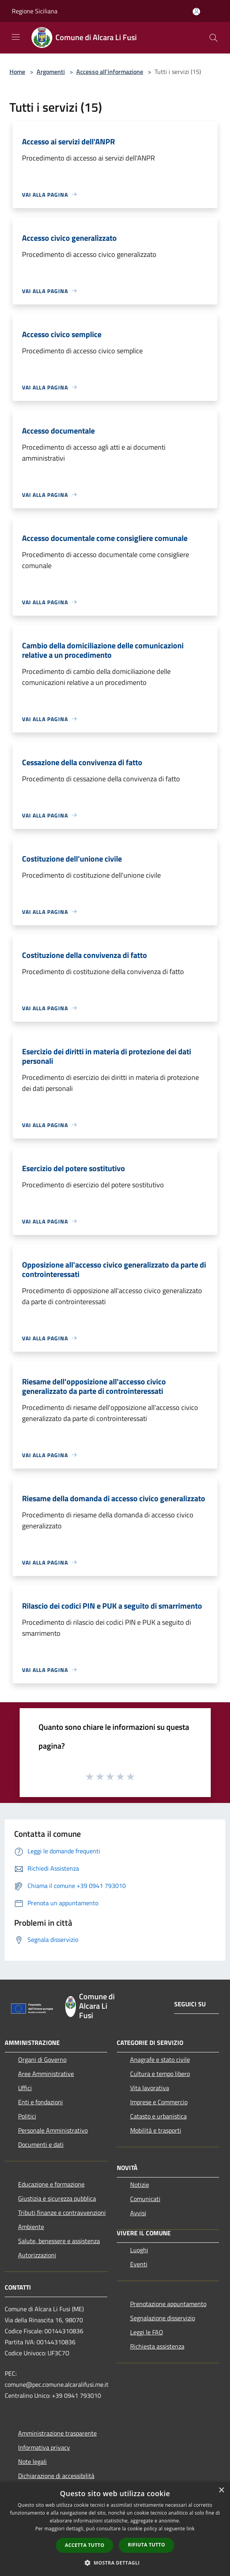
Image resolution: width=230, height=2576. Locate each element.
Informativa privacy (44, 2447)
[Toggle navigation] (15, 37)
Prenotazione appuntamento (168, 2303)
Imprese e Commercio (159, 2102)
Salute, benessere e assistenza (59, 2241)
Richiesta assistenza (157, 2346)
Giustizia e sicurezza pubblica (57, 2198)
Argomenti (51, 71)
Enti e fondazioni (40, 2102)
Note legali (32, 2461)
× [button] (221, 2490)
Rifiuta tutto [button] (146, 2544)
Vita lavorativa (149, 2088)
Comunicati (145, 2198)
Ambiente (31, 2226)
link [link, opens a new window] (190, 2528)
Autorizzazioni (37, 2255)
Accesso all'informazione (109, 71)
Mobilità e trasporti (155, 2130)
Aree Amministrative (46, 2073)
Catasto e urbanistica (158, 2116)
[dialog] (115, 2529)
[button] (115, 2563)
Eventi (138, 2264)
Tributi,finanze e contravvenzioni (62, 2212)
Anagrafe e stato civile (160, 2059)
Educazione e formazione (51, 2184)
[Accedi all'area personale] (196, 11)
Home (17, 71)
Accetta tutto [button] (84, 2545)
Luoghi (139, 2250)
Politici (27, 2116)
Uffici (25, 2088)
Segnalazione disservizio (162, 2318)
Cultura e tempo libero (160, 2073)
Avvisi (138, 2213)
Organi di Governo (42, 2059)
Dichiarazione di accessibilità (56, 2475)
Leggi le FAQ (146, 2332)
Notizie (139, 2184)
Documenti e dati (41, 2144)
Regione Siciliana (34, 11)
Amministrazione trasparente (57, 2433)
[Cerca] (213, 37)
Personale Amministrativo (53, 2130)
